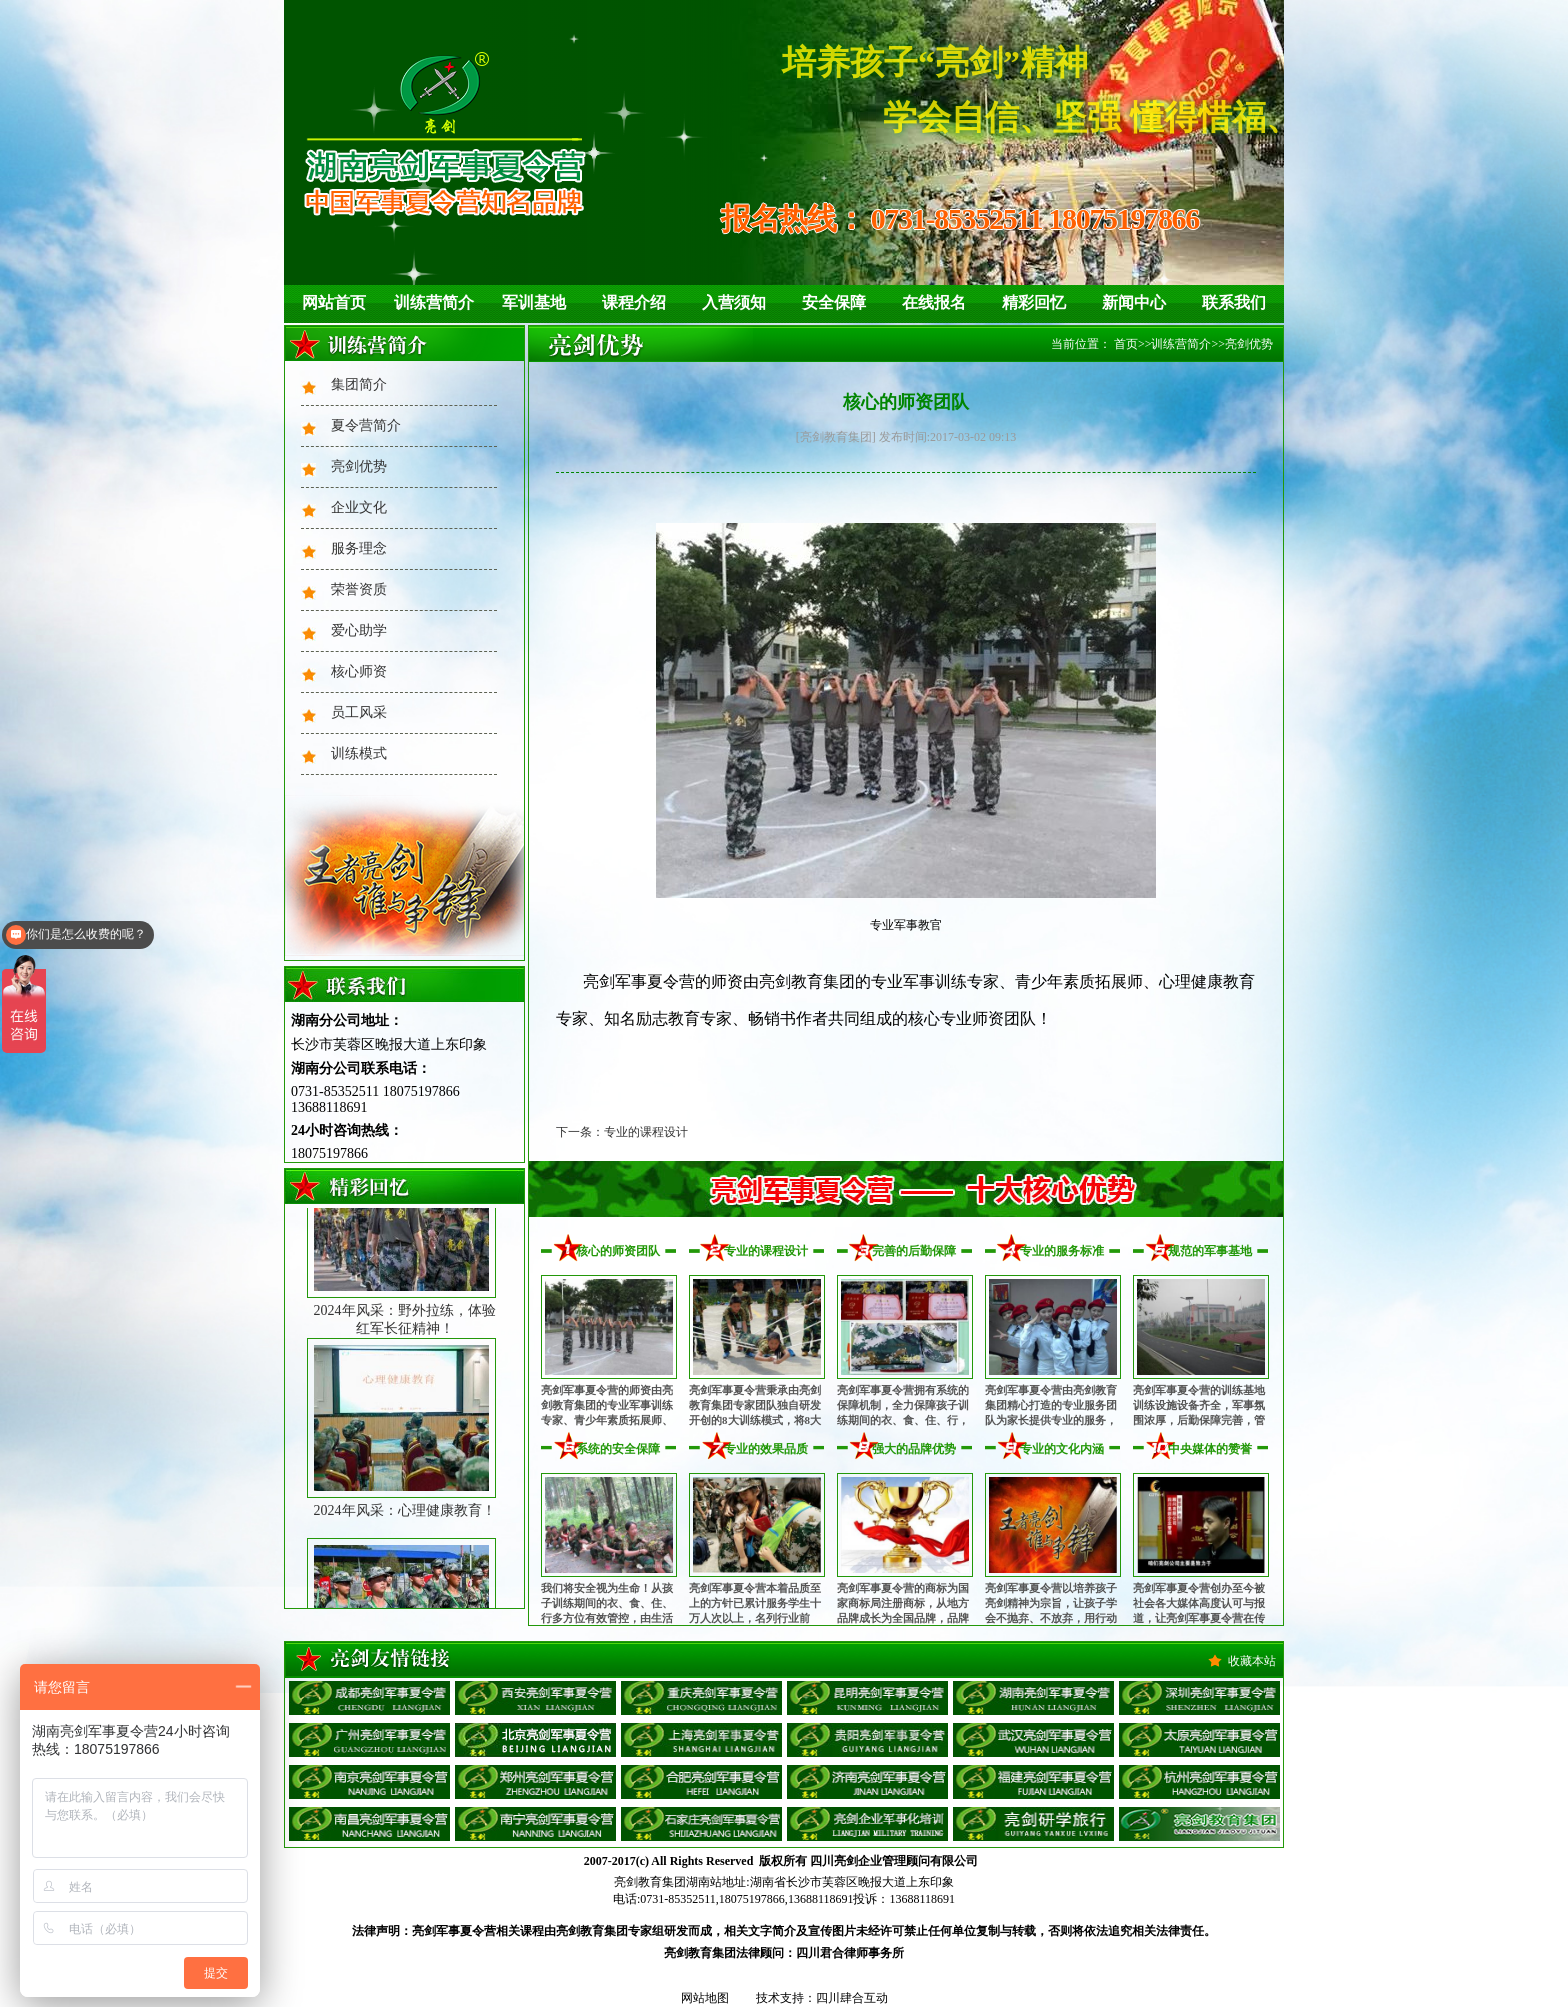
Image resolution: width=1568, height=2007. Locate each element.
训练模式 (359, 753)
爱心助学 (359, 630)
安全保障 (834, 302)
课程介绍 (634, 302)
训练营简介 (434, 302)
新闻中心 (1134, 302)
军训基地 (534, 302)
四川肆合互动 (852, 1998)
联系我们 (1234, 302)
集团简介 (359, 384)
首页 (1126, 344)
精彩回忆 (1034, 302)
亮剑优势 (359, 466)
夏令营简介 (366, 425)
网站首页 (334, 302)
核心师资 (359, 671)
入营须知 (734, 302)
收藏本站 (1252, 1661)
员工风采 (359, 712)
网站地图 (705, 1998)
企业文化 (359, 507)
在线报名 (934, 302)
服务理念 (359, 548)
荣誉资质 (359, 589)
